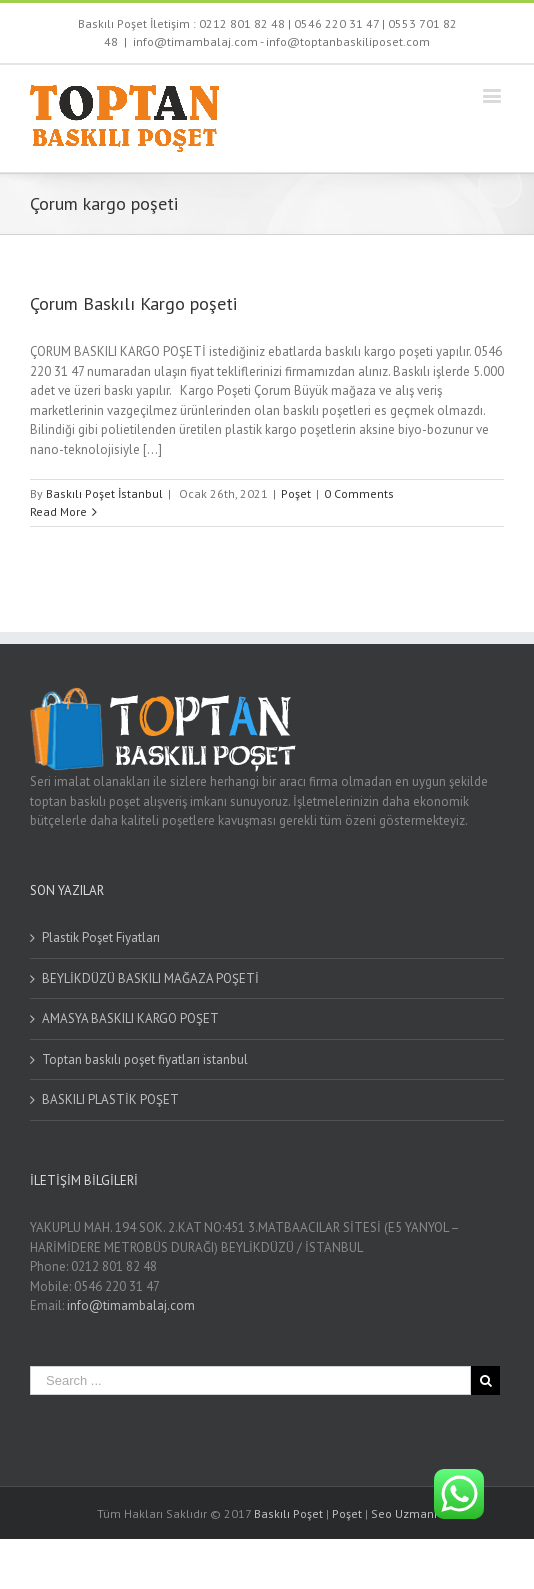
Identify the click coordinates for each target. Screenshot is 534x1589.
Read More (58, 511)
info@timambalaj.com (131, 1305)
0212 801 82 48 (242, 23)
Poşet (296, 493)
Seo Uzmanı (404, 1513)
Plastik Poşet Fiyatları (101, 937)
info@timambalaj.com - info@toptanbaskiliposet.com (281, 41)
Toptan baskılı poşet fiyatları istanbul (145, 1059)
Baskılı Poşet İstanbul (104, 493)
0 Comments (359, 493)
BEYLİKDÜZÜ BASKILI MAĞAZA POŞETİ (150, 978)
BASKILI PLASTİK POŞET (110, 1099)
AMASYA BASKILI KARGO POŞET (130, 1018)
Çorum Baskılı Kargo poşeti (133, 303)
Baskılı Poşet (288, 1513)
